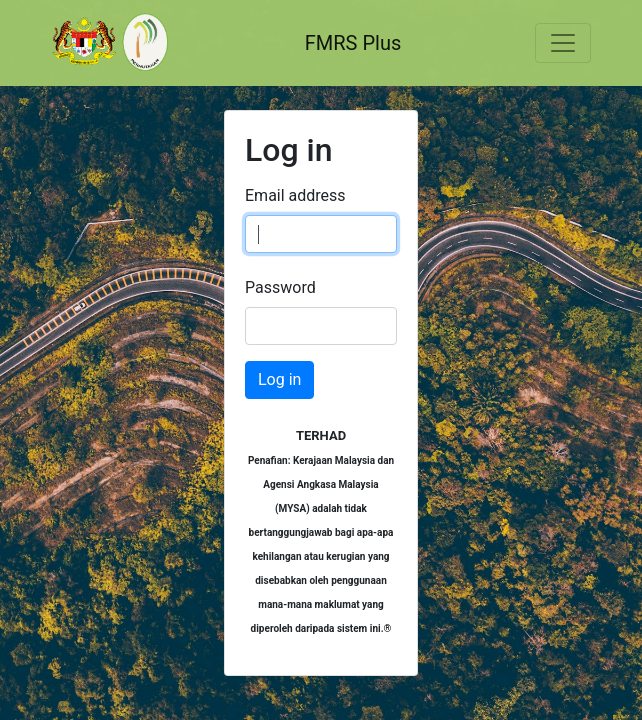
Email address (295, 195)
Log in (279, 379)
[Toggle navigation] (563, 43)
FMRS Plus (353, 43)
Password (280, 287)
